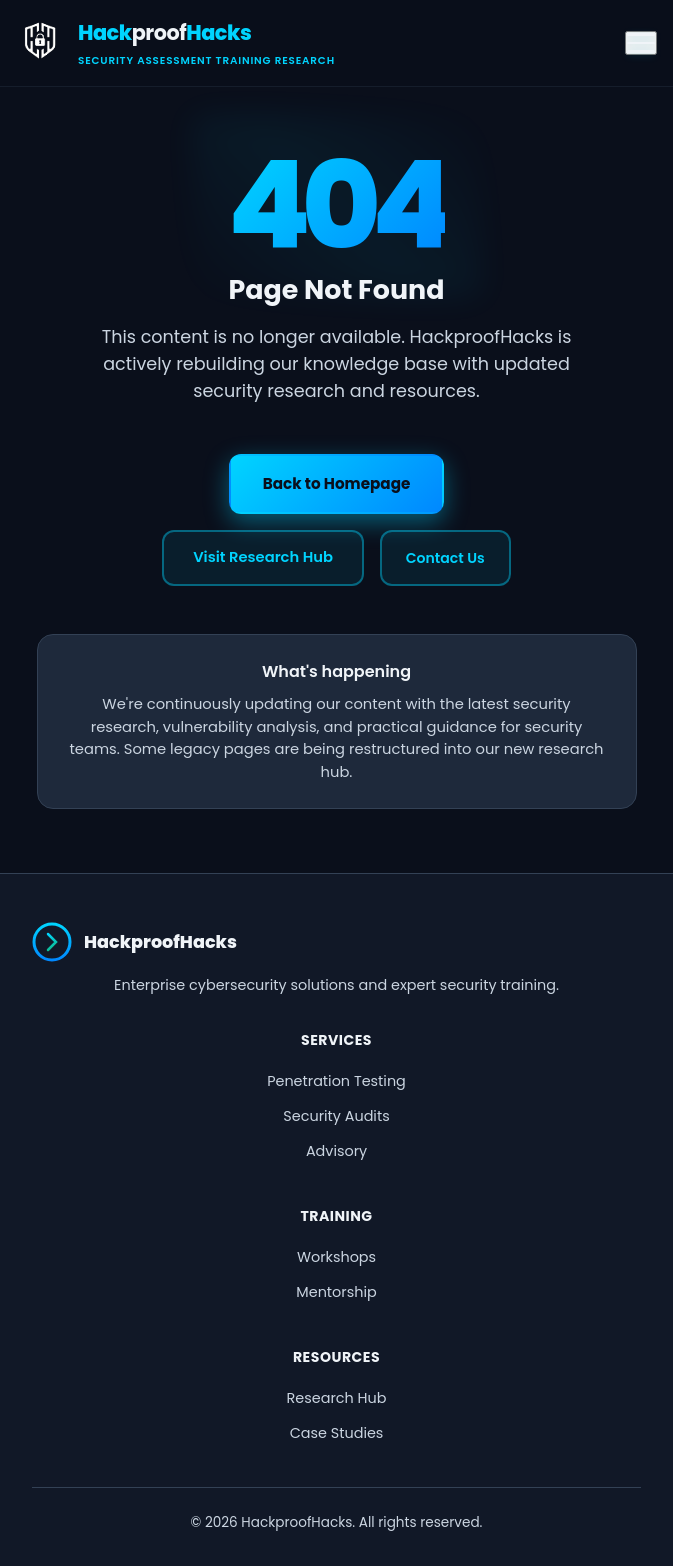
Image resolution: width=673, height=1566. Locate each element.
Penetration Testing (336, 1081)
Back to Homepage (337, 483)
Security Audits (336, 1116)
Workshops (336, 1257)
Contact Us (445, 558)
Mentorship (336, 1292)
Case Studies (337, 1433)
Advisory (336, 1151)
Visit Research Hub (263, 557)
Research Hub (337, 1398)
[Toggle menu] (641, 43)
